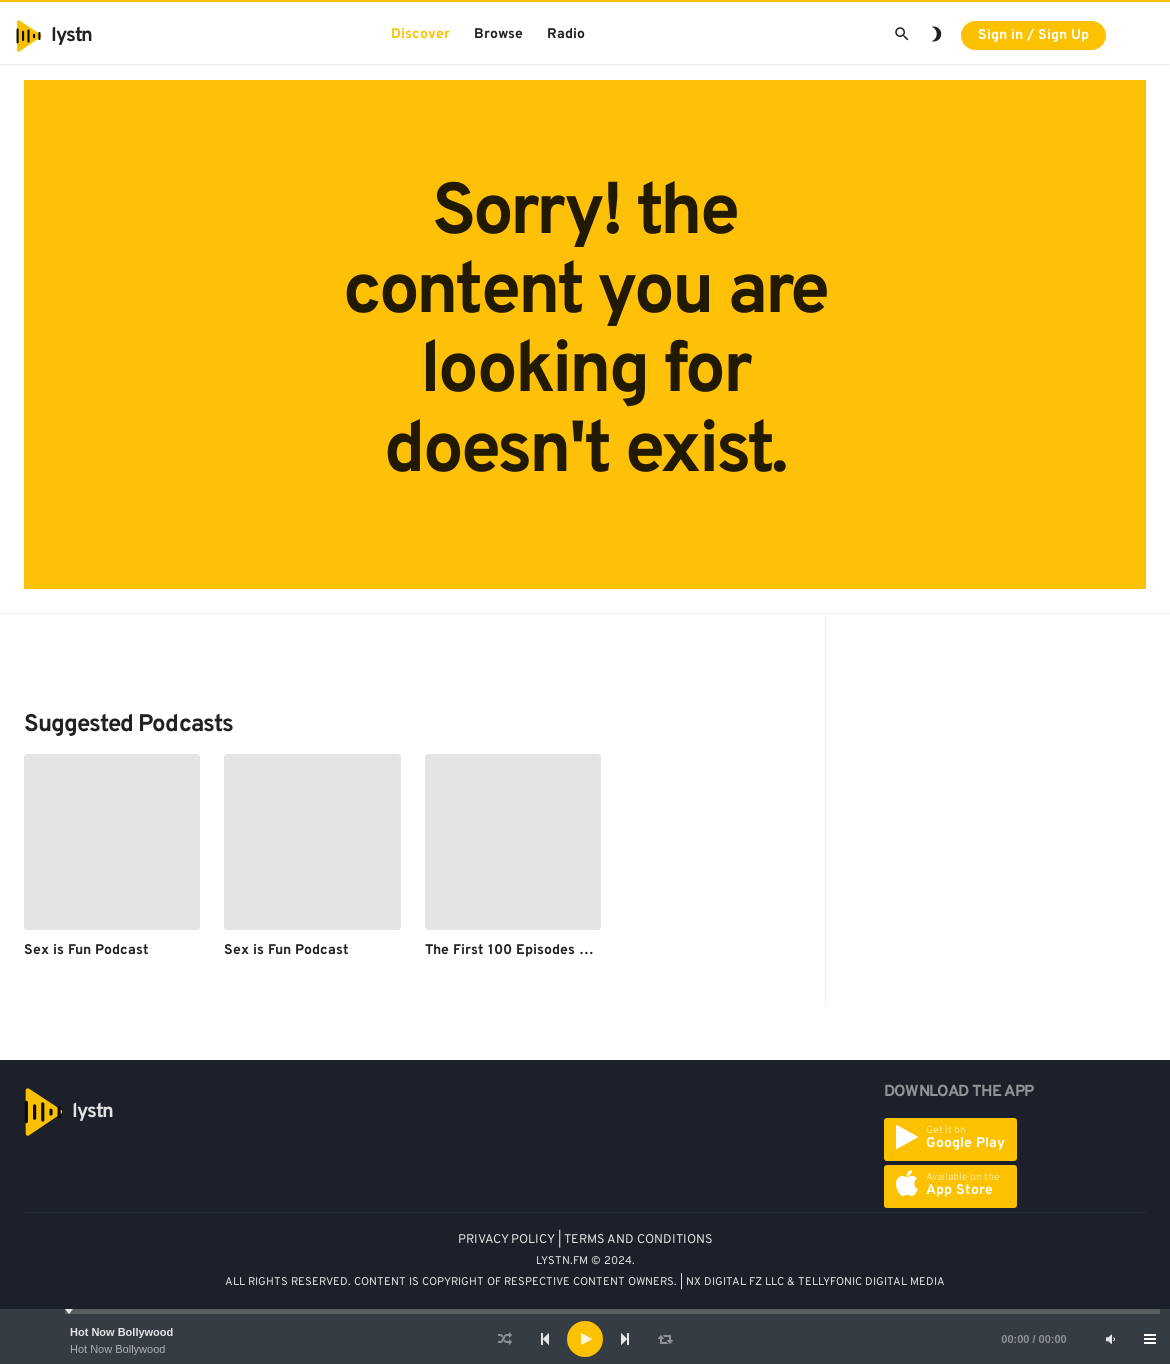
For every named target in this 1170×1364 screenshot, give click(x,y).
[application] (585, 1339)
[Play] (585, 1339)
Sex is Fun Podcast (86, 950)
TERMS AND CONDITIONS (638, 1240)
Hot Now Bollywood (121, 1332)
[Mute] (1110, 1339)
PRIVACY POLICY (506, 1240)
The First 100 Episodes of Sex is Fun (544, 950)
